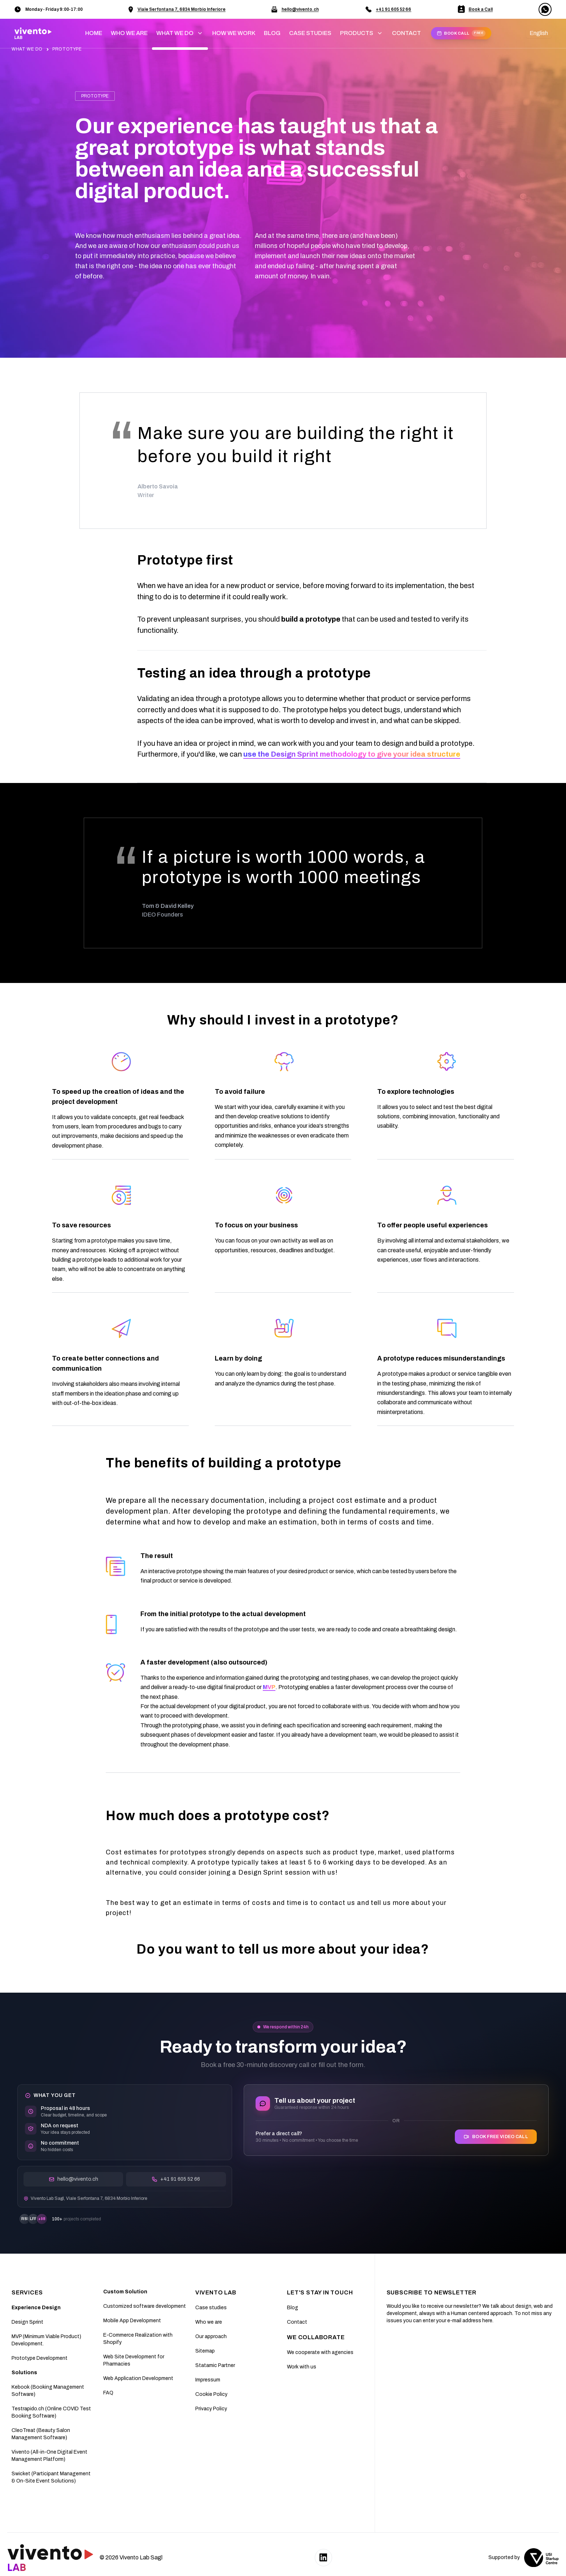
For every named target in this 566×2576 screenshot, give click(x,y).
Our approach (211, 2336)
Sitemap (205, 2351)
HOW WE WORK (233, 33)
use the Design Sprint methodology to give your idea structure (351, 754)
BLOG (272, 33)
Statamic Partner (215, 2365)
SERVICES (27, 2292)
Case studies (211, 2307)
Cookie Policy (211, 2394)
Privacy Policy (211, 2408)
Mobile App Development (132, 2320)
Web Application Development (138, 2378)
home (93, 33)
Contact (297, 2322)
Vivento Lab (215, 2292)
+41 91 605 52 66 (393, 9)
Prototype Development (40, 2358)
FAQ (108, 2393)
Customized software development (144, 2306)
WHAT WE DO (28, 49)
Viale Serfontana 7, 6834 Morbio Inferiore (182, 9)
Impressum (207, 2380)
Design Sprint (27, 2322)
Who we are (208, 2322)
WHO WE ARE (129, 33)
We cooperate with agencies (320, 2352)
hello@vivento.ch (300, 9)
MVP (269, 1687)
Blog (292, 2307)
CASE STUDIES (310, 33)
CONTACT (406, 33)
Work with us (301, 2367)
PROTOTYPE (67, 49)
